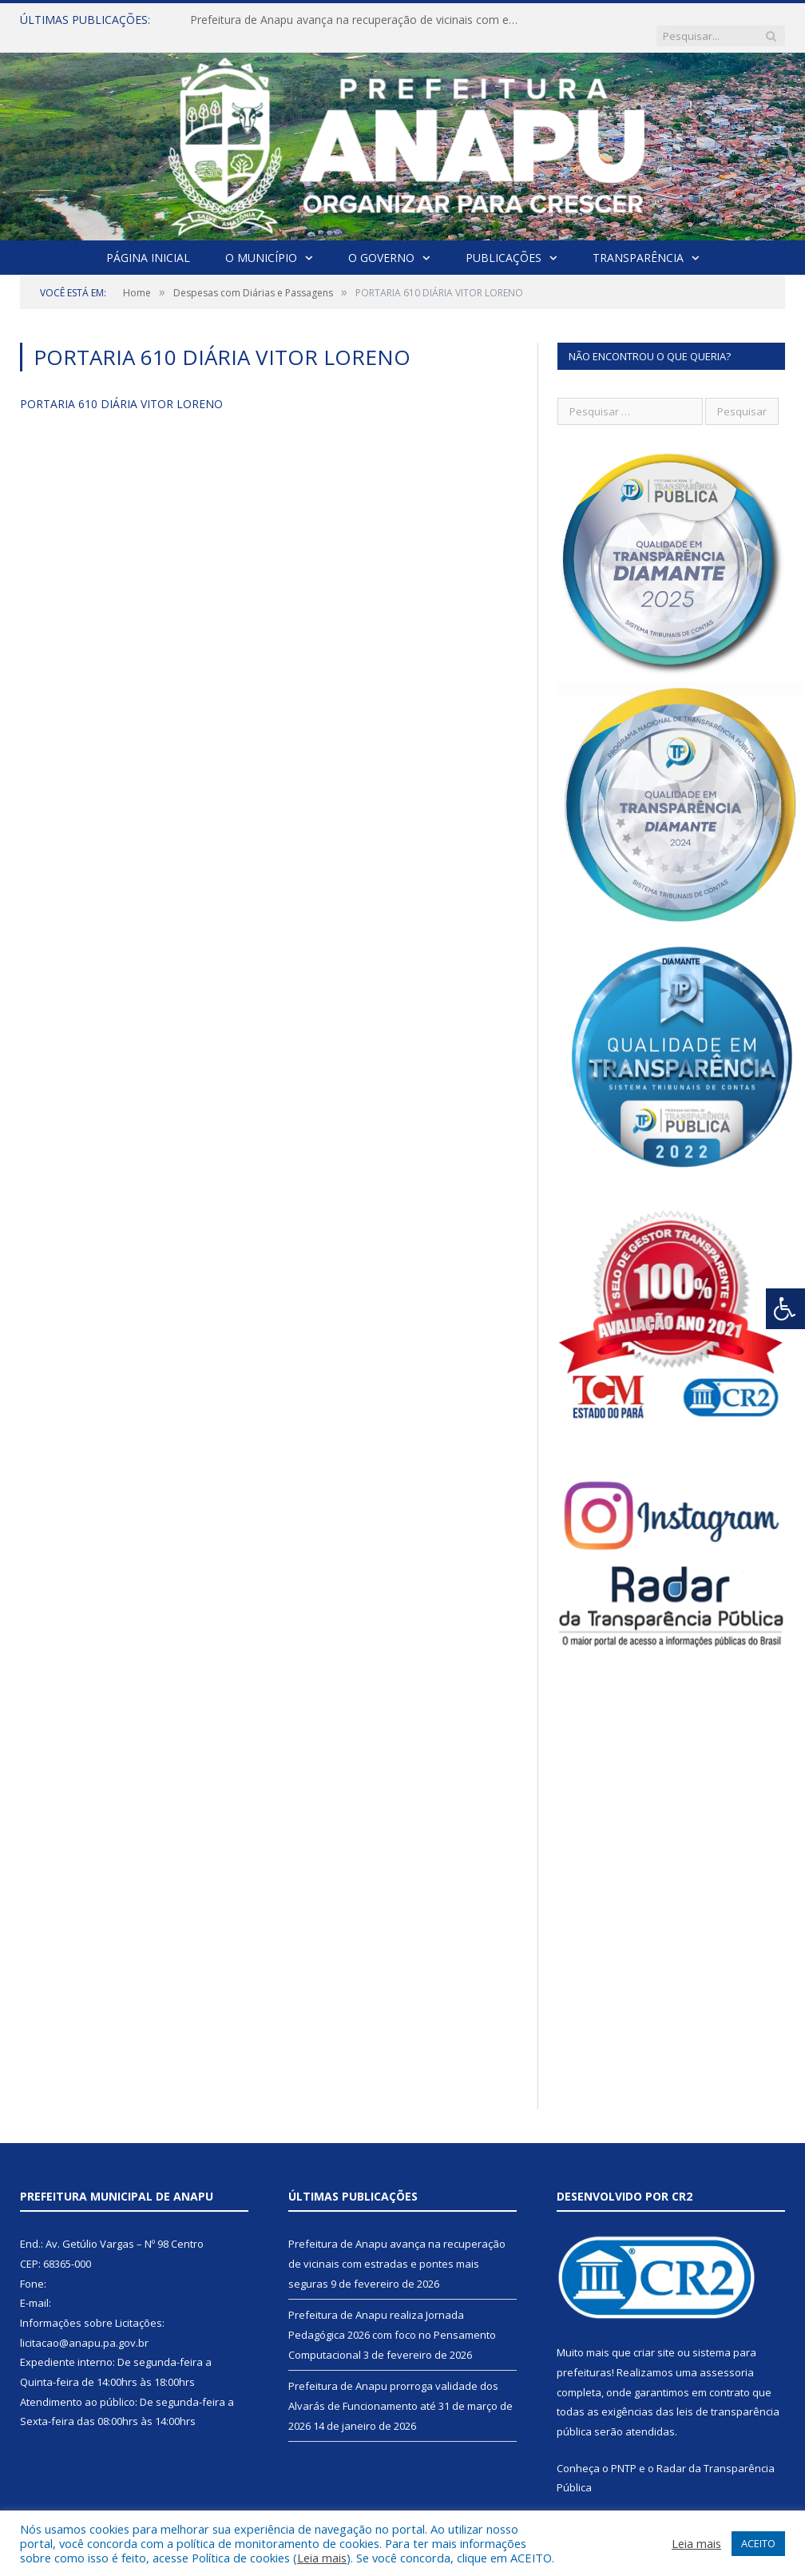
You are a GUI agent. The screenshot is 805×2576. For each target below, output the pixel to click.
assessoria (727, 2356)
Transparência (638, 241)
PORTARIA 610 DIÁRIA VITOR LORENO (121, 387)
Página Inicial (148, 241)
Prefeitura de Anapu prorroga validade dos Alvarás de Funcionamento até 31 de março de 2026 (400, 2389)
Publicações (503, 241)
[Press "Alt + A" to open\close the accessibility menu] (785, 1308)
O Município (261, 241)
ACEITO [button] (758, 2543)
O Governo (381, 241)
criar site (654, 2336)
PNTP (623, 2452)
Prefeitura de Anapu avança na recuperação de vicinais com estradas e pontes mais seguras (354, 20)
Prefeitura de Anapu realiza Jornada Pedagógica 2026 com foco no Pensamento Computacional (392, 2318)
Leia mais (322, 2558)
